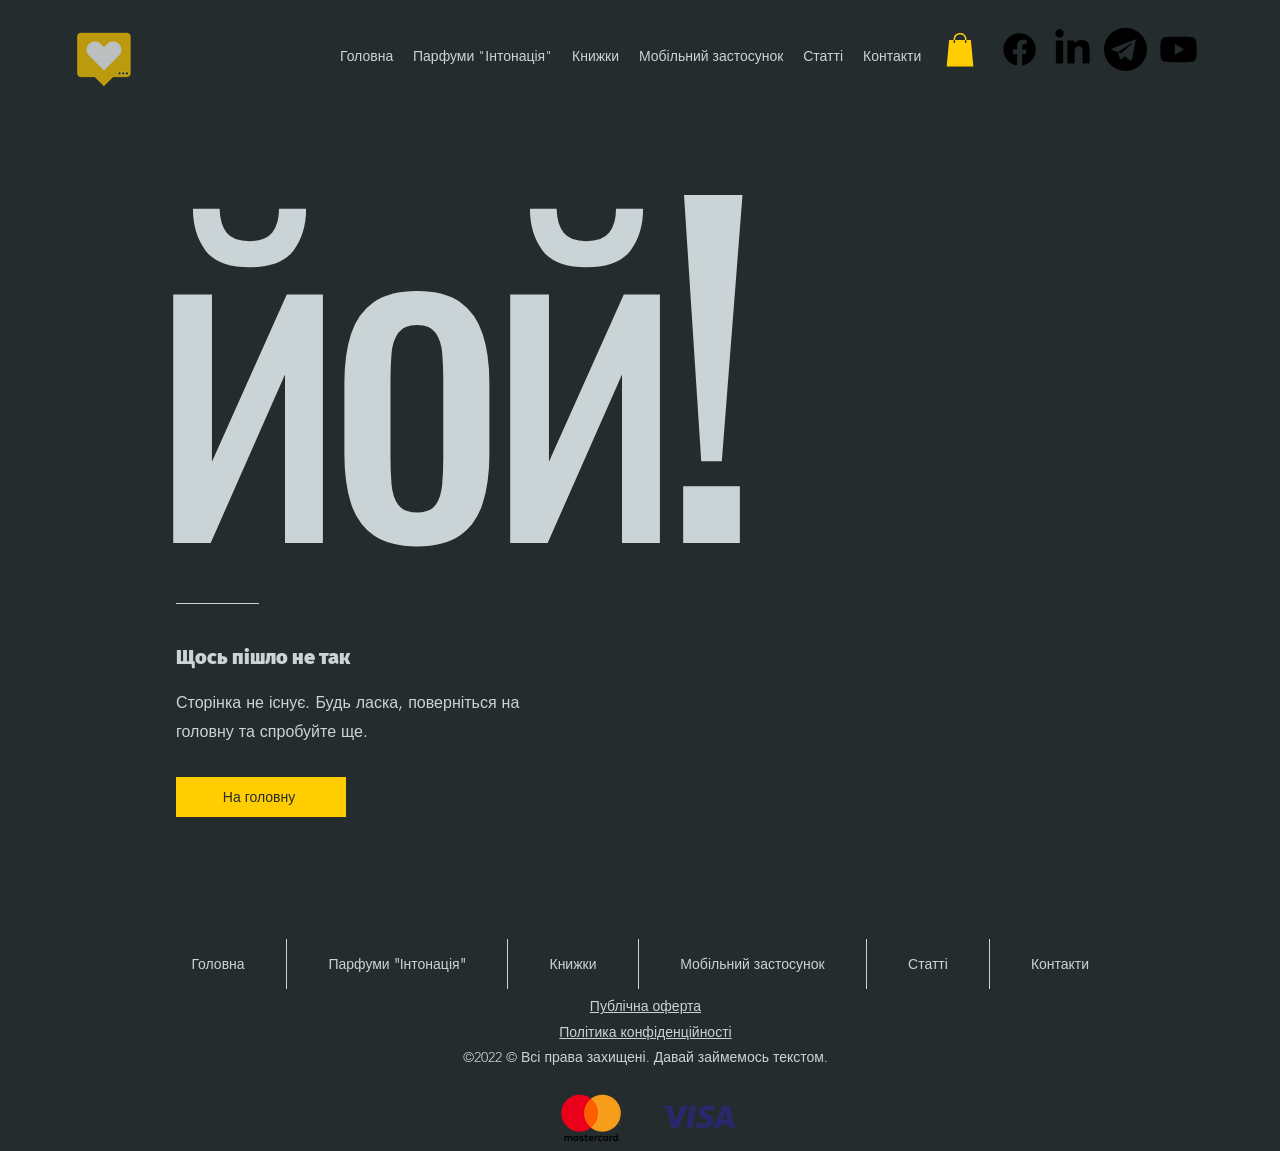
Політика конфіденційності (645, 1032)
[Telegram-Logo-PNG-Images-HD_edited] (1125, 49)
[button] (960, 49)
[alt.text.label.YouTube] (1178, 49)
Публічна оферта (645, 1006)
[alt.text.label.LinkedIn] (1072, 49)
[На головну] (261, 797)
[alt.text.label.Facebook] (1019, 49)
